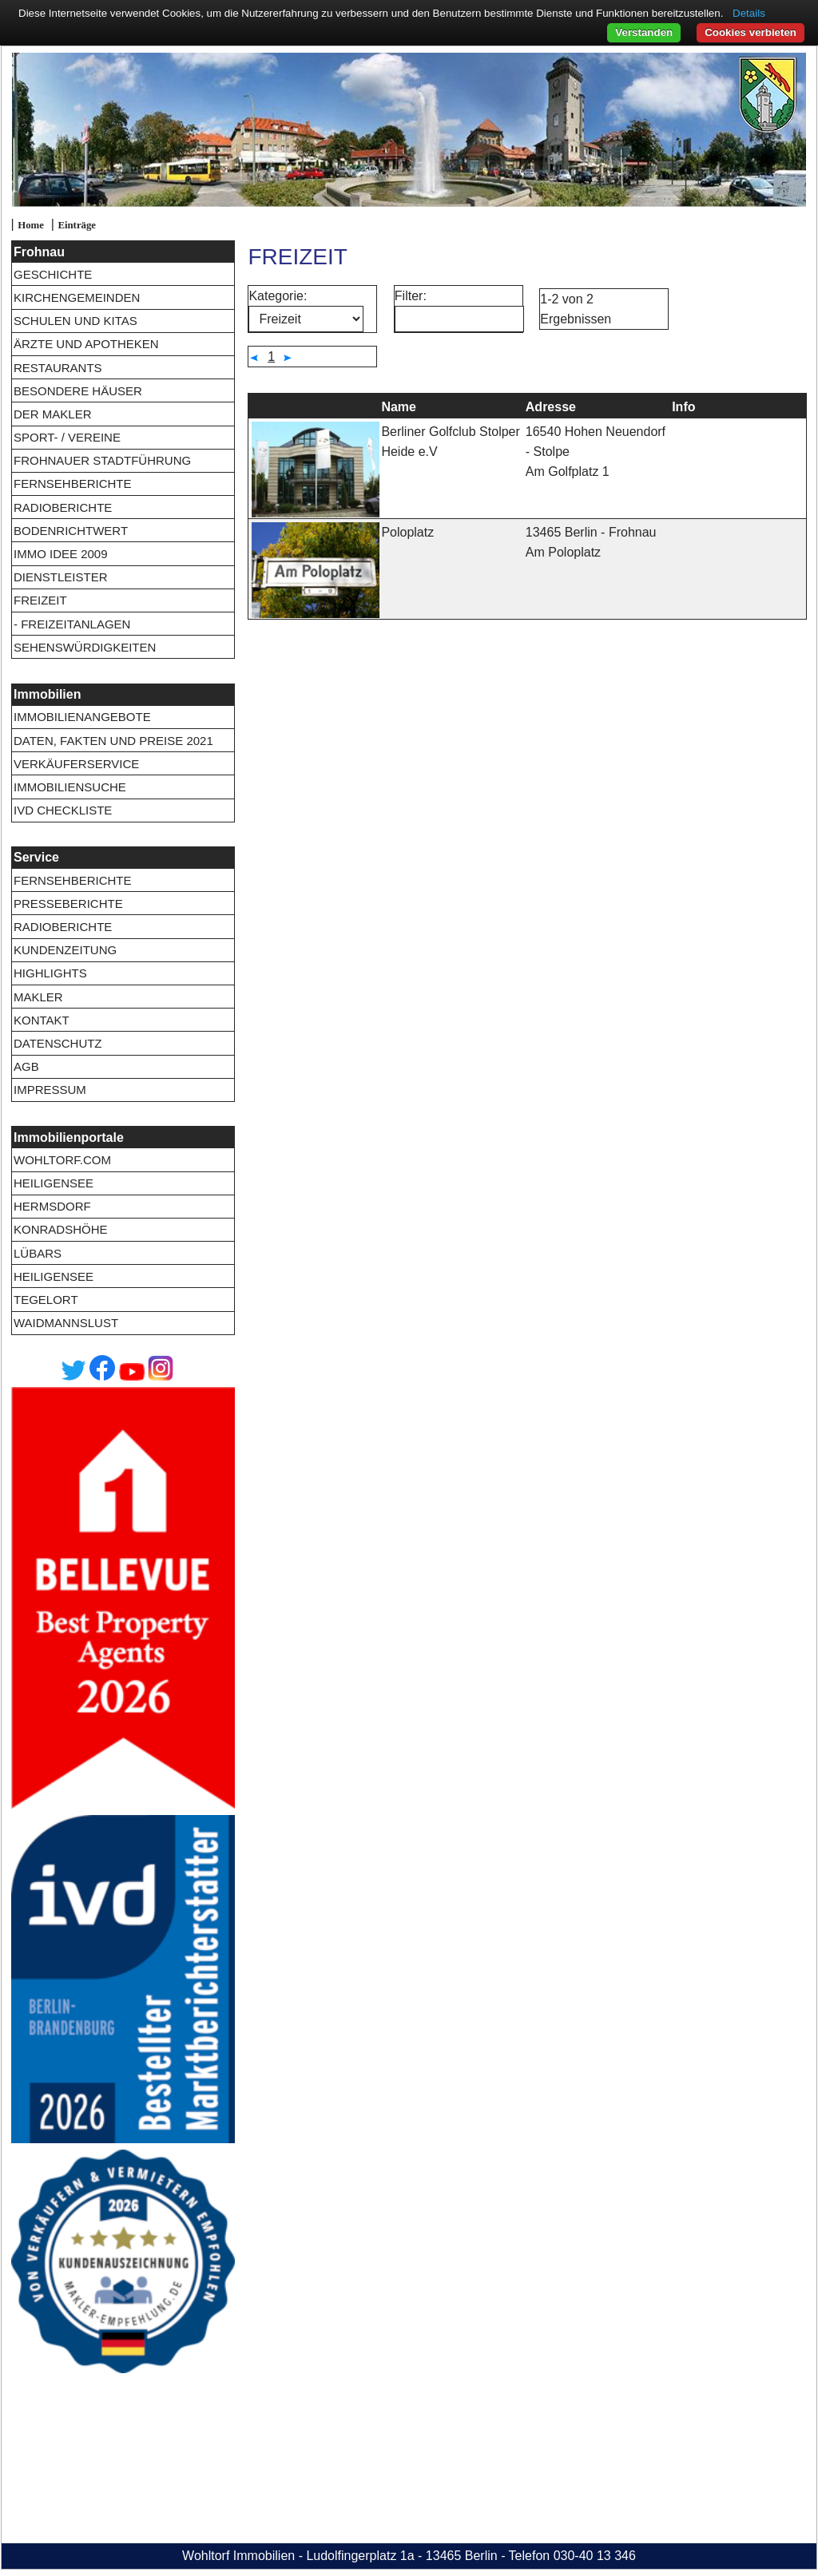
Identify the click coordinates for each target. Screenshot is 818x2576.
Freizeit (40, 600)
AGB (26, 1066)
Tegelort (46, 1299)
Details (749, 13)
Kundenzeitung (65, 949)
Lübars (38, 1253)
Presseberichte (68, 903)
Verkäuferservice (76, 763)
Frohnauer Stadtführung (102, 460)
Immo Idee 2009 (61, 553)
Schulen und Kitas (75, 320)
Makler (38, 997)
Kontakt (41, 1020)
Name (398, 407)
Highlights (50, 973)
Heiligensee (53, 1183)
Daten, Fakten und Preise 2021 (113, 740)
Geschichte (53, 274)
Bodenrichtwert (71, 530)
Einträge (77, 225)
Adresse (551, 407)
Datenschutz (58, 1043)
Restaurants (58, 367)
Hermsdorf (52, 1206)
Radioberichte (63, 507)
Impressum (50, 1089)
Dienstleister (61, 577)
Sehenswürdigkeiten (85, 647)
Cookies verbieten (750, 32)
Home (31, 225)
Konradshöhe (61, 1229)
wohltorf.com (62, 1159)
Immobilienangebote (82, 716)
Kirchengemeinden (77, 297)
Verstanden (644, 32)
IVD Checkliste (63, 810)
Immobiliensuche (70, 787)
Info (683, 407)
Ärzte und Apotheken (86, 343)
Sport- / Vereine (67, 437)
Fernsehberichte (73, 483)
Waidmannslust (66, 1322)
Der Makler (53, 414)
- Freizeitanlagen (72, 624)
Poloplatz (407, 532)
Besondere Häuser (78, 390)
